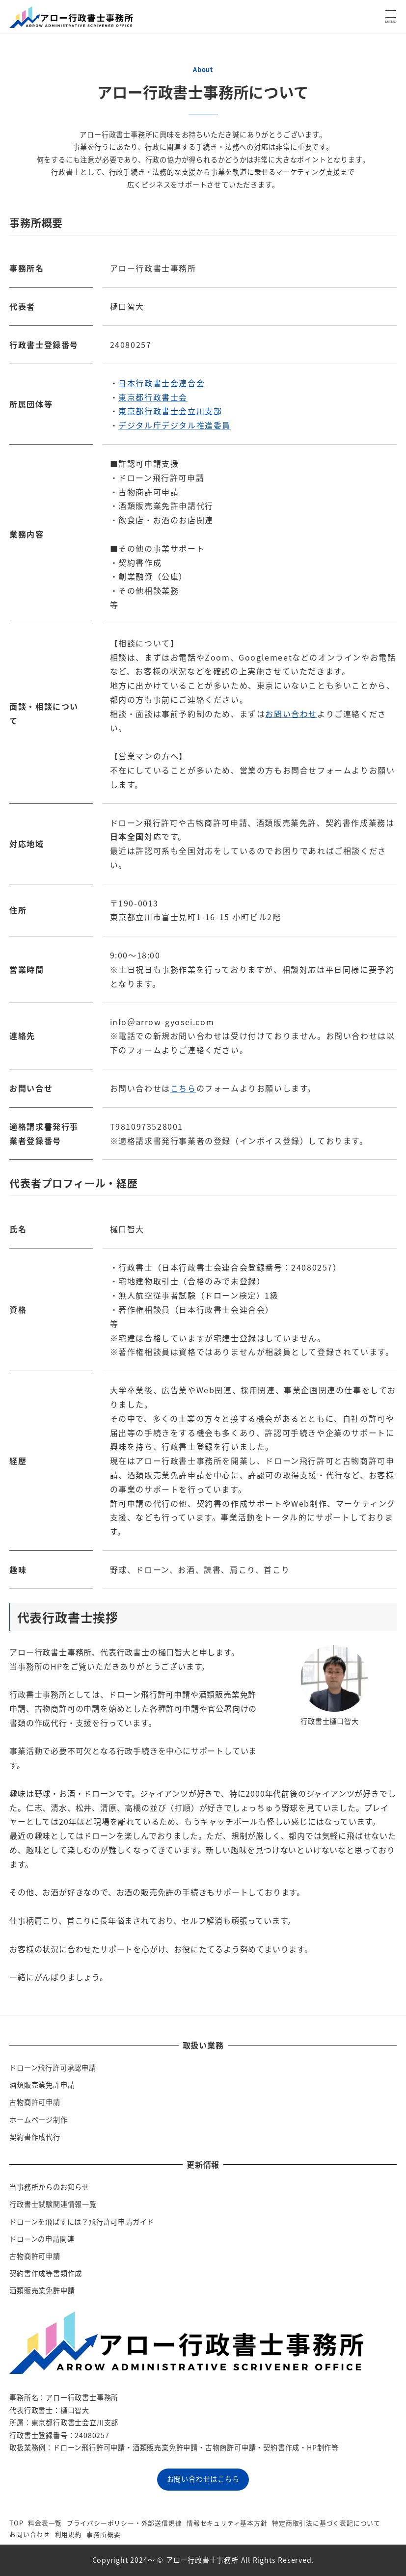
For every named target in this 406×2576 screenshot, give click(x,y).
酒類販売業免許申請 (42, 2085)
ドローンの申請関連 (41, 2239)
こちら (183, 1088)
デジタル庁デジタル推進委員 (174, 425)
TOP (16, 2522)
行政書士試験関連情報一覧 (53, 2204)
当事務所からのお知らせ (49, 2187)
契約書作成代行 (34, 2137)
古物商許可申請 (34, 2102)
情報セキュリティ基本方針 (227, 2522)
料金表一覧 (45, 2522)
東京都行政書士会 (153, 397)
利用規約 (68, 2534)
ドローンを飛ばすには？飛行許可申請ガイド (81, 2222)
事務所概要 (103, 2534)
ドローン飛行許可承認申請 (52, 2067)
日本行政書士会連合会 (161, 383)
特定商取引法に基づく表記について (326, 2522)
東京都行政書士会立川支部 (170, 411)
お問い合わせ (291, 713)
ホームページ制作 (38, 2120)
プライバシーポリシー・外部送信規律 (124, 2522)
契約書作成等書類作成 (45, 2273)
